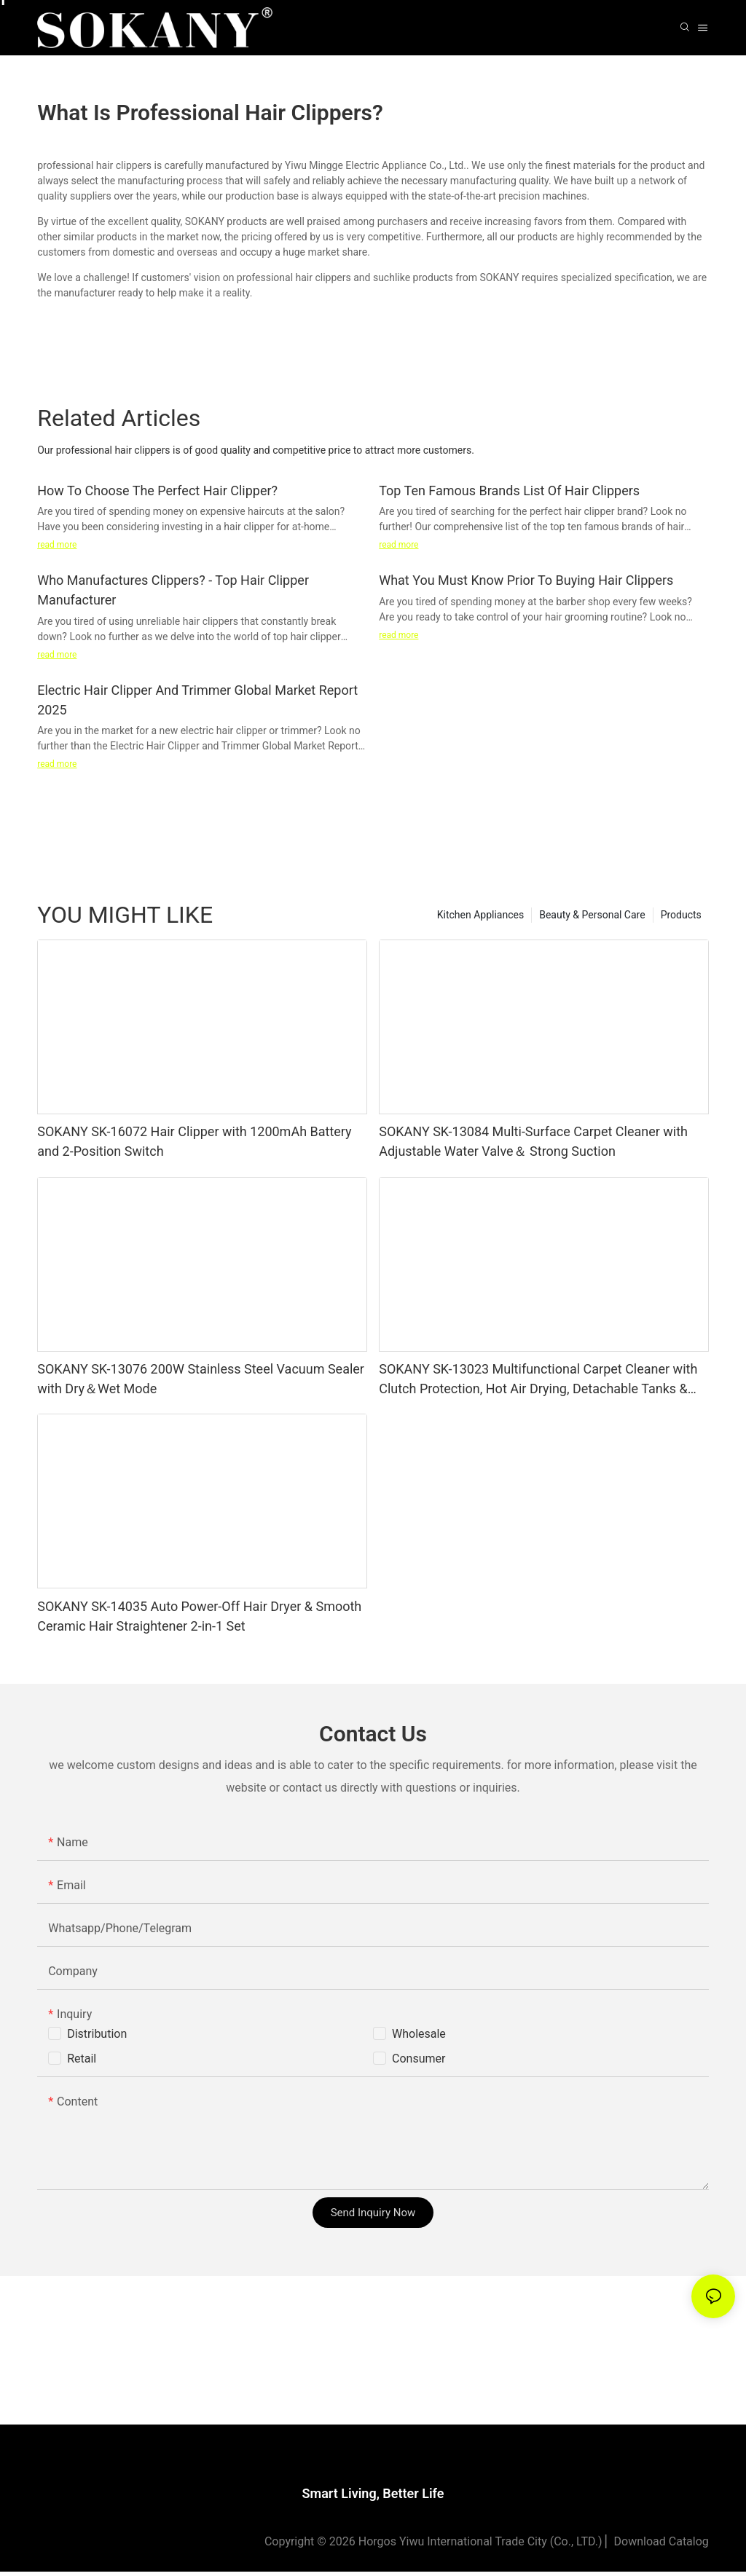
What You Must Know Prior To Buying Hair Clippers (526, 580)
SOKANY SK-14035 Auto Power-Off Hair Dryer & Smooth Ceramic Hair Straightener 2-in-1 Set (199, 1616)
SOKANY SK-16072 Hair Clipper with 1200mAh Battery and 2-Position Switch (194, 1141)
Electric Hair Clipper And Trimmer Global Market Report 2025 (197, 699)
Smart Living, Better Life (373, 2497)
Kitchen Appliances (480, 915)
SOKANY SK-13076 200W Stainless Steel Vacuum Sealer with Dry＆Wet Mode (200, 1378)
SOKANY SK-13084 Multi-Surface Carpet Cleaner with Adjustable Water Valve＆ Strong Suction (533, 1141)
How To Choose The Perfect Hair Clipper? (157, 490)
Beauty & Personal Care (592, 915)
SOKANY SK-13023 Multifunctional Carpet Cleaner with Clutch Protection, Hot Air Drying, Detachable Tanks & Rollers (538, 1379)
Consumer (418, 2058)
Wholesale (419, 2034)
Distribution (97, 2034)
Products (681, 915)
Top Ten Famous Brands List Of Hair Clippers (509, 490)
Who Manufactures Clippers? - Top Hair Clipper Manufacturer (173, 589)
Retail (81, 2058)
